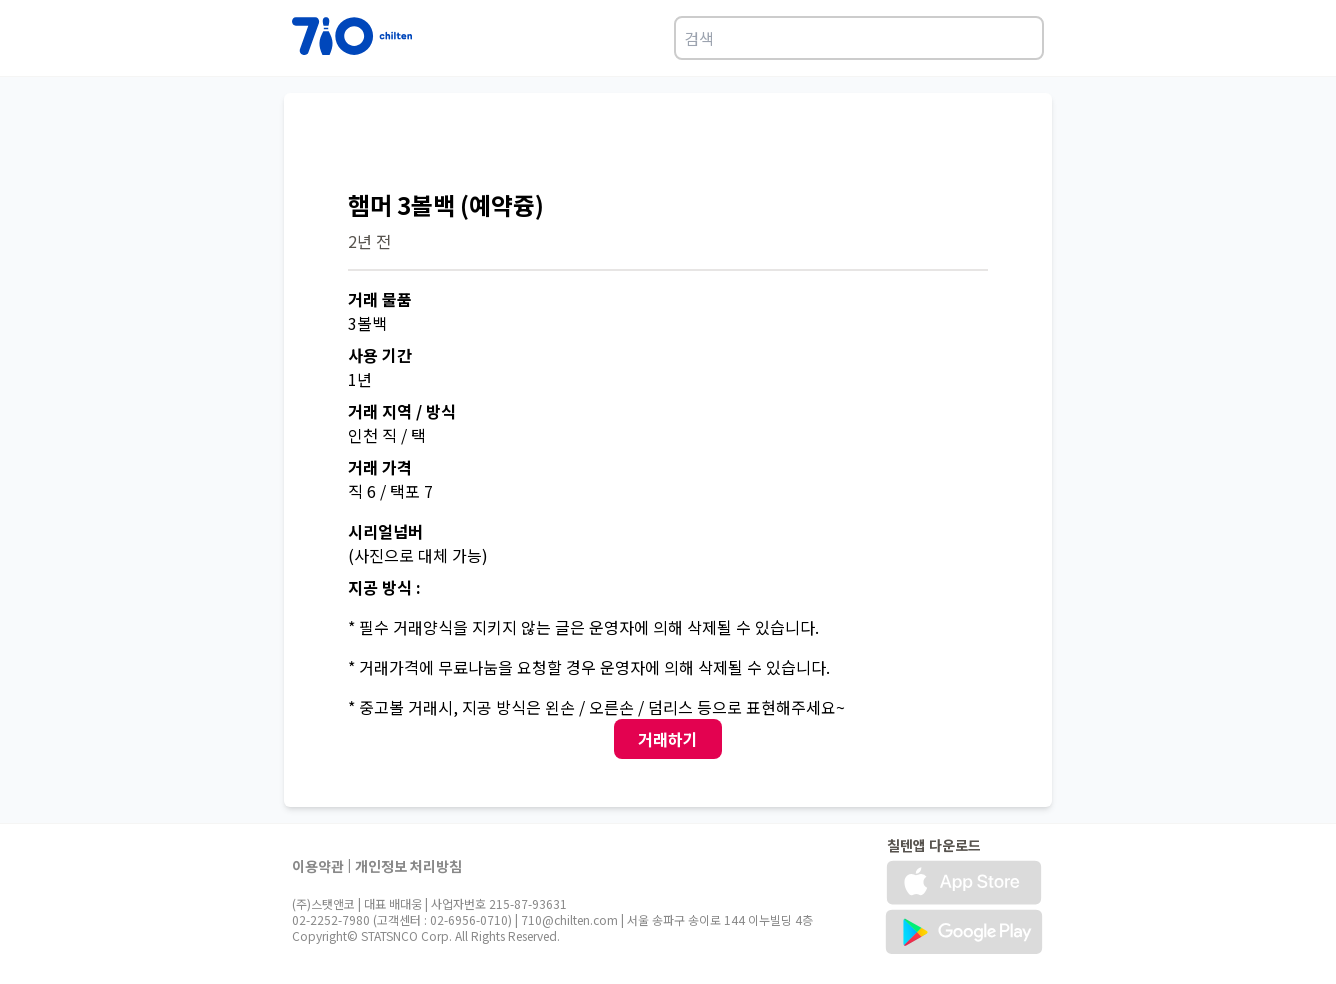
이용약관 (318, 866)
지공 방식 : (384, 587)
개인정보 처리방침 (408, 866)
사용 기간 (380, 355)
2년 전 (369, 241)
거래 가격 (380, 467)
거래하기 (668, 739)
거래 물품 (380, 299)
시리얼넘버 (385, 531)
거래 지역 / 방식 (402, 411)
